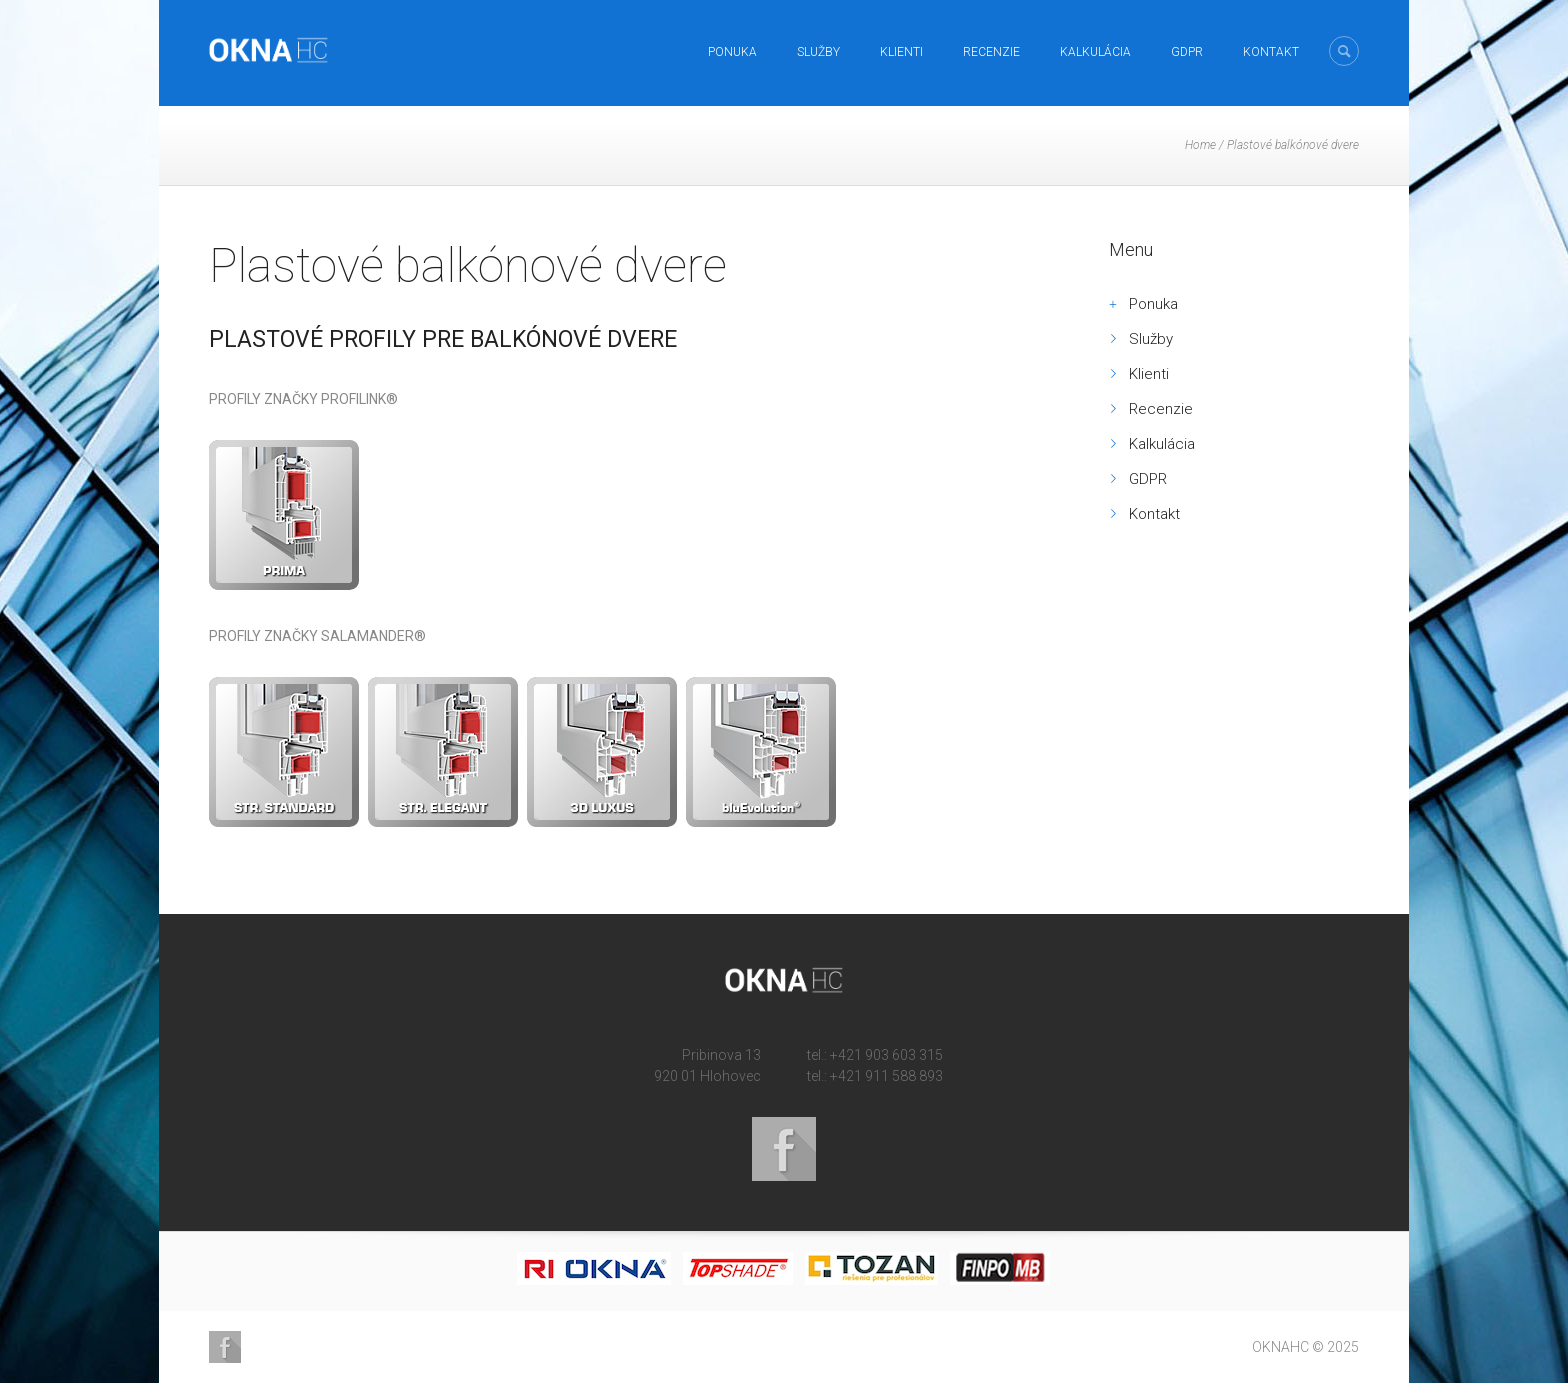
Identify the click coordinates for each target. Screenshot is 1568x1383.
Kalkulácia (1095, 52)
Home (1200, 145)
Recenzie (991, 52)
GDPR (1187, 52)
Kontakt (1271, 52)
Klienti (901, 52)
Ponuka (732, 52)
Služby (818, 52)
